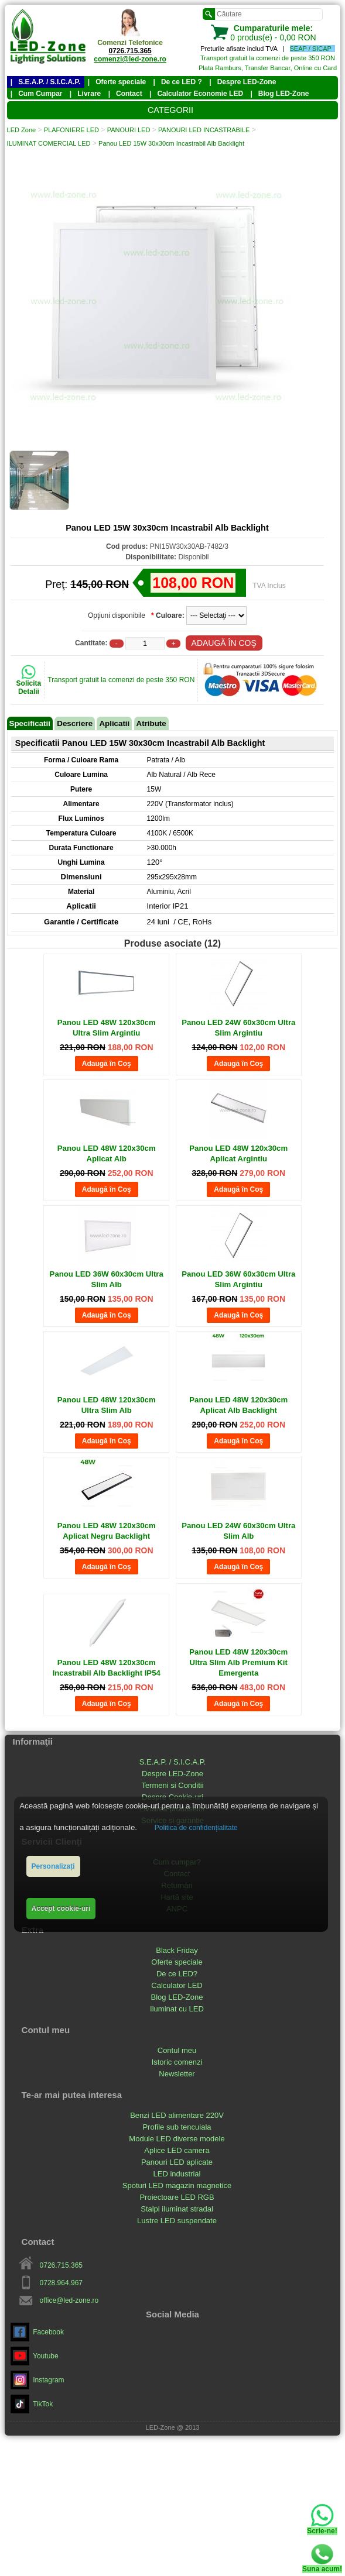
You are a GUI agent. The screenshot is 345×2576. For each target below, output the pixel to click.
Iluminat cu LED (177, 2008)
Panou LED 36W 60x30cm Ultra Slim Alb (106, 1279)
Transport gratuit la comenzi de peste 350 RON (267, 57)
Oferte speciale (176, 1962)
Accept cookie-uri (61, 1908)
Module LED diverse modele (176, 2138)
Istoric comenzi (177, 2062)
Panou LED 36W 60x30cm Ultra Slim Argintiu (238, 1279)
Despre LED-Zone (172, 1773)
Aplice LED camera (176, 2150)
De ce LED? (176, 1973)
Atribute (151, 723)
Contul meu (177, 2050)
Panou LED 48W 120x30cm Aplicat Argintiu (238, 1153)
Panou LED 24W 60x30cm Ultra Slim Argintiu (238, 1027)
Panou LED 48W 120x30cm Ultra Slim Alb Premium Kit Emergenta (238, 1662)
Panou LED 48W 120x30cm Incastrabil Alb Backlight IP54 (106, 1667)
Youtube (35, 2356)
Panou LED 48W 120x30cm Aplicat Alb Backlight (238, 1405)
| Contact (125, 94)
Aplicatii (114, 723)
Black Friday (177, 1950)
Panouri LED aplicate (177, 2162)
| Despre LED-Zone (242, 82)
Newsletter (176, 2073)
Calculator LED (176, 1985)
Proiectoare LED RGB (176, 2197)
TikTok (32, 2404)
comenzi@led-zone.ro (130, 59)
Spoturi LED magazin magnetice (176, 2185)
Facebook (37, 2332)
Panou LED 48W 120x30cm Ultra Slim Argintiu (106, 1027)
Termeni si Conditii (172, 1785)
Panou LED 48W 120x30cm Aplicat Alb (106, 1153)
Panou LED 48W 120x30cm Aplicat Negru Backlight (106, 1530)
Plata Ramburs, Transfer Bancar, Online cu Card (268, 67)
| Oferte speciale (117, 82)
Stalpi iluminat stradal (177, 2208)
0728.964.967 (61, 2283)
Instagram (37, 2380)
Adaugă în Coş (106, 1064)
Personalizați (53, 1866)
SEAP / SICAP (311, 48)
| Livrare (85, 94)
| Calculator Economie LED (196, 94)
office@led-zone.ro (69, 2300)
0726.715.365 (129, 51)
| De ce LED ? (177, 82)
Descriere (75, 723)
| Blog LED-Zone (279, 94)
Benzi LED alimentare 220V (177, 2115)
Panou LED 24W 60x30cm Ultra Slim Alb (238, 1530)
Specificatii (29, 723)
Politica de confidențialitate (196, 1828)
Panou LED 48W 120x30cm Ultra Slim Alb (106, 1405)
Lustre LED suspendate (177, 2220)
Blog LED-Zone (177, 1997)
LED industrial (177, 2173)
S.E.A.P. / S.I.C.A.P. (172, 1762)
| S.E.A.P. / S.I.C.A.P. (46, 82)
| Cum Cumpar (37, 94)
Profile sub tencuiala (176, 2127)
